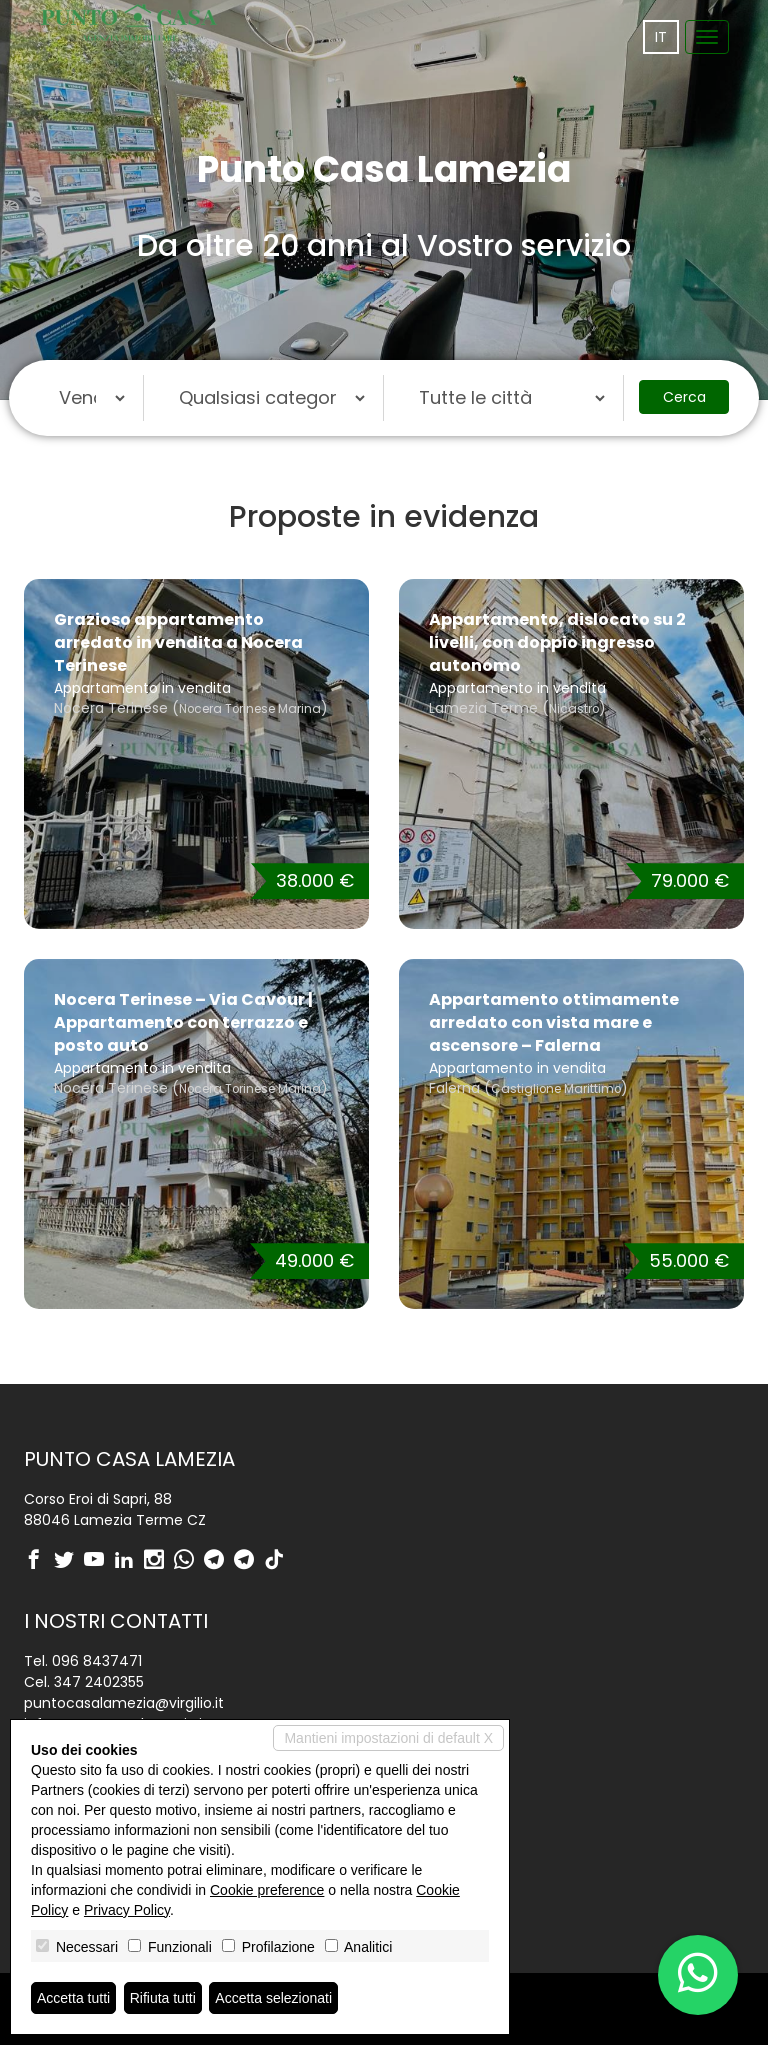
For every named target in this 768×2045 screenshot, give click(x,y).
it (661, 37)
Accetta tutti (73, 1998)
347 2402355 (99, 1682)
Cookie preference (267, 1890)
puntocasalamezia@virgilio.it (124, 1703)
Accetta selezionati (273, 1998)
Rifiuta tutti (163, 1998)
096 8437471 (97, 1661)
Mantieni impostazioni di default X (388, 1738)
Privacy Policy (127, 1910)
